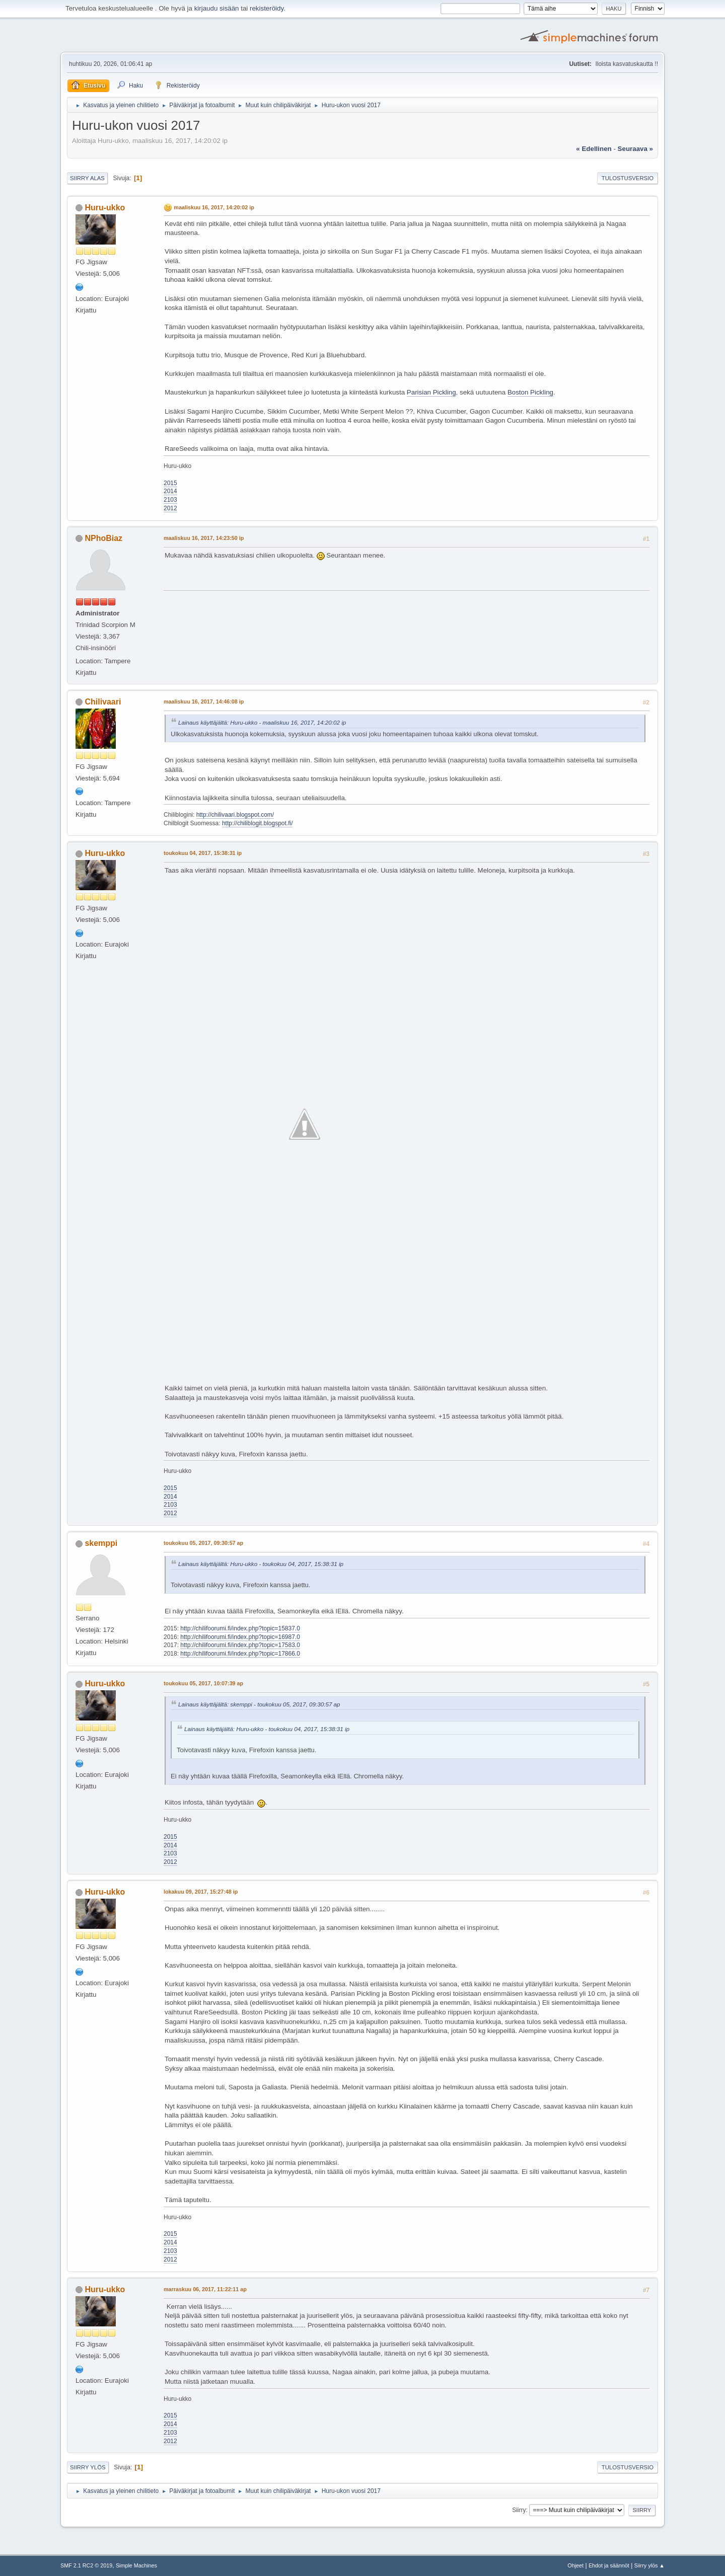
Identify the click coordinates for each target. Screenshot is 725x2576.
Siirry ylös (88, 2467)
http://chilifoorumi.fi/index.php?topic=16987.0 (240, 1637)
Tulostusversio (628, 178)
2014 (170, 491)
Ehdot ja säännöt (609, 2565)
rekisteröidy (266, 8)
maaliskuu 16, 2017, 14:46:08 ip (204, 701)
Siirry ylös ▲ (649, 2565)
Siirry (519, 2510)
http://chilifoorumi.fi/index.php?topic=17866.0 (240, 1653)
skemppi (101, 1543)
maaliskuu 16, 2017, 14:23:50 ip (204, 538)
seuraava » (635, 148)
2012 (170, 508)
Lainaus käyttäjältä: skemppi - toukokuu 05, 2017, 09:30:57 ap (259, 1704)
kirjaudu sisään (216, 8)
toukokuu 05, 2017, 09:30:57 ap (203, 1543)
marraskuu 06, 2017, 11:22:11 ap (205, 2289)
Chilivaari (103, 701)
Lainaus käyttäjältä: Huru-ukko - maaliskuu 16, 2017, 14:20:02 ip (262, 722)
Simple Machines (136, 2565)
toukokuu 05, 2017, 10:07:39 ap (203, 1683)
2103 (170, 499)
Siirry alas (87, 178)
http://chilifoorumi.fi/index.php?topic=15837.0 (240, 1628)
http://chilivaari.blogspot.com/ (235, 814)
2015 (170, 483)
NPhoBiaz (103, 538)
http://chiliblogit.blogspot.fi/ (257, 823)
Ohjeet (575, 2565)
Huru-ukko (105, 207)
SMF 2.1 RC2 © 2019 (86, 2565)
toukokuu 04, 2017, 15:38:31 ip (203, 853)
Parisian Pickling (431, 392)
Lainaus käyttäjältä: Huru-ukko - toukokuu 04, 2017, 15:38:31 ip (260, 1563)
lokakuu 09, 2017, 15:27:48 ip (201, 1892)
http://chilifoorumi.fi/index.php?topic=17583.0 (240, 1645)
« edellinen (593, 148)
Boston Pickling (530, 392)
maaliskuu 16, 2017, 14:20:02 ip (214, 207)
